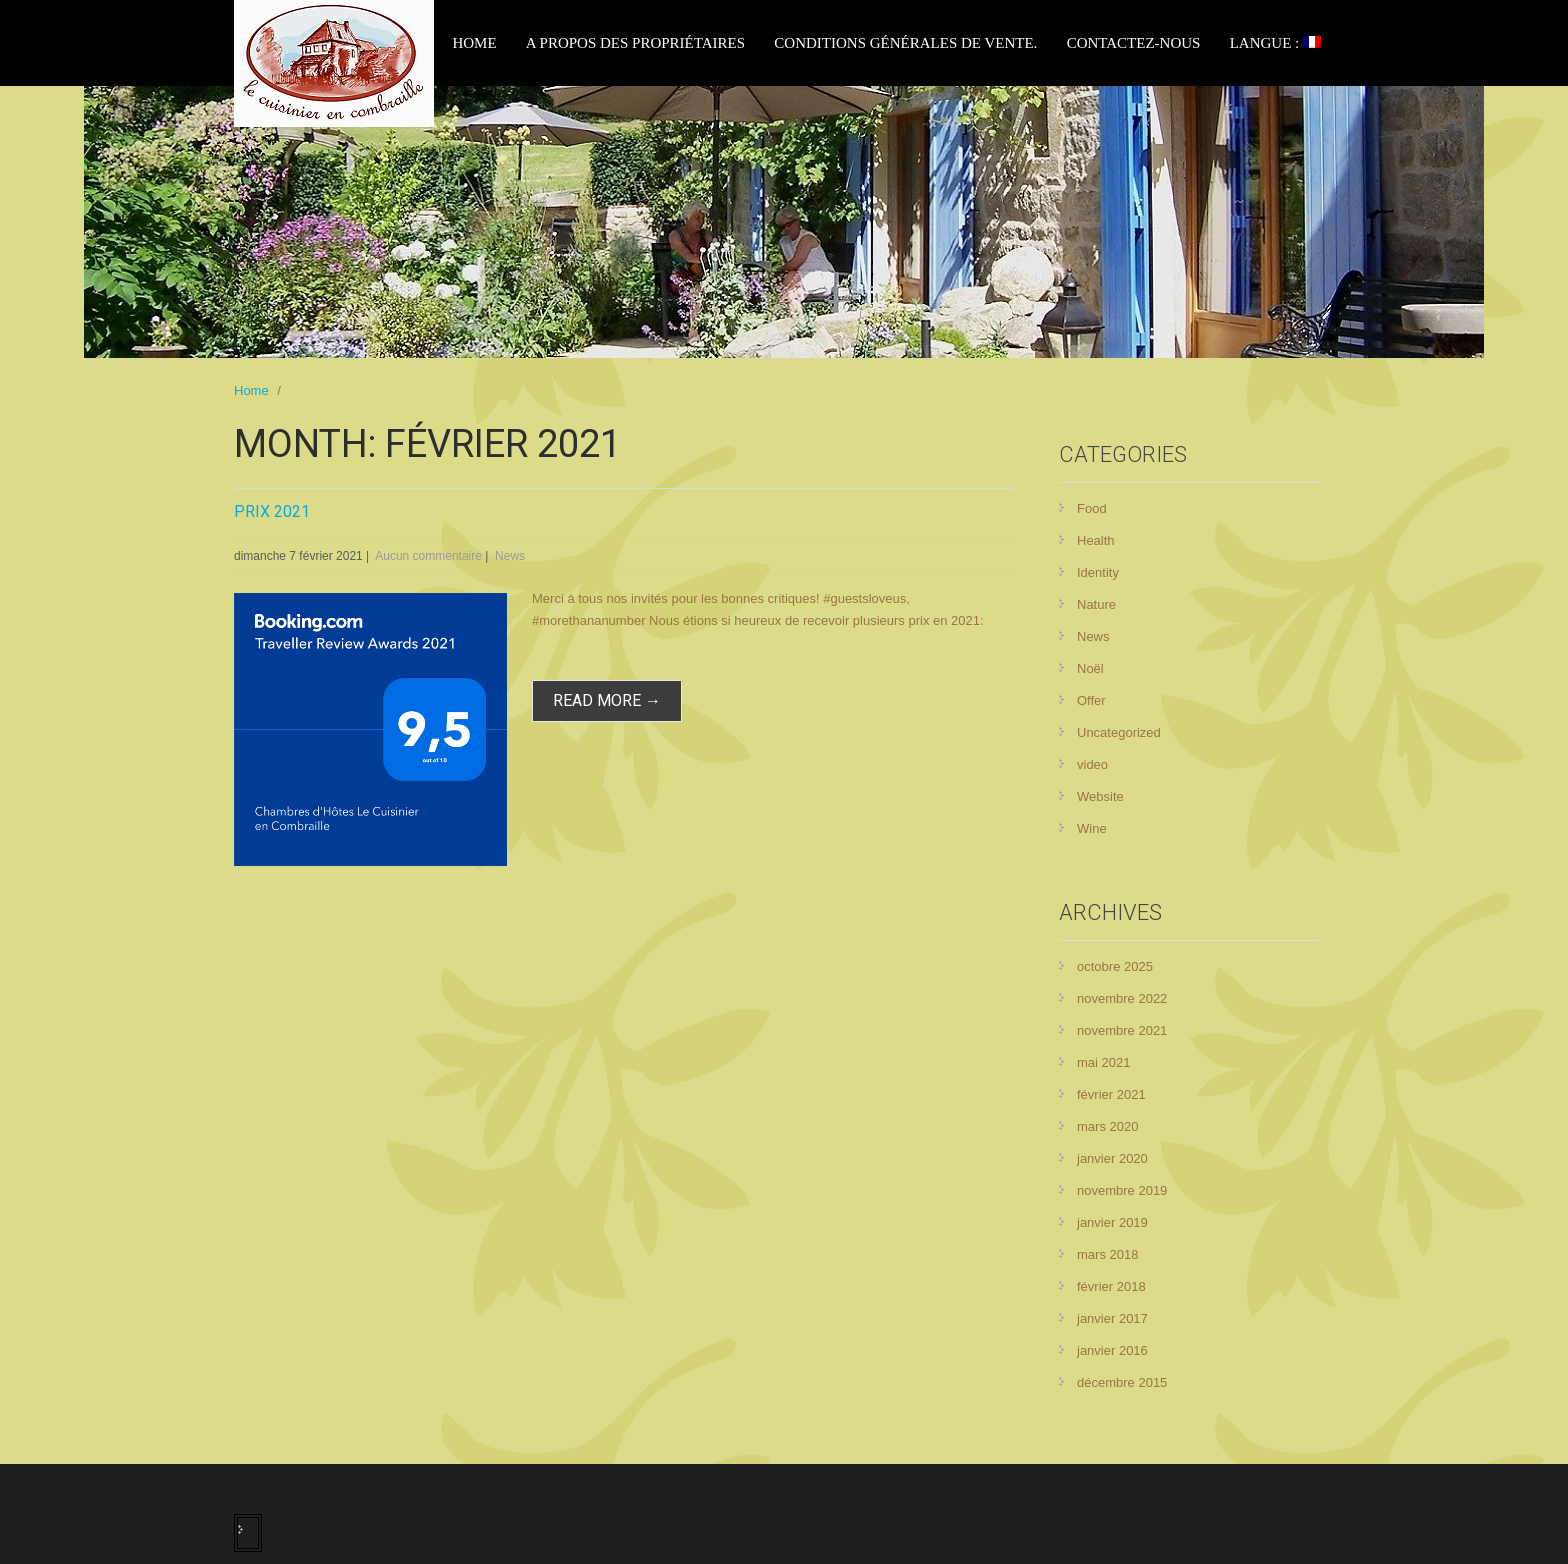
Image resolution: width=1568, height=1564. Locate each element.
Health (1096, 540)
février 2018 (1111, 1286)
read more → (607, 700)
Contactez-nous (1134, 43)
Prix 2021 (272, 511)
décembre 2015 (1122, 1382)
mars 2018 (1107, 1254)
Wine (1092, 828)
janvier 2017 (1112, 1318)
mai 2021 (1103, 1062)
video (1092, 764)
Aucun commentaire (428, 556)
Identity (1098, 572)
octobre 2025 (1115, 966)
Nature (1096, 604)
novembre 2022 (1122, 998)
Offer (1091, 700)
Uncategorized (1119, 732)
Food (1092, 508)
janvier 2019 (1112, 1222)
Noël (1090, 668)
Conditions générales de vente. (905, 43)
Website (1100, 796)
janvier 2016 (1112, 1350)
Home (474, 43)
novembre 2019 (1122, 1190)
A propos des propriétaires (635, 43)
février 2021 (1111, 1094)
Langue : (1275, 43)
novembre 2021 (1122, 1030)
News (510, 556)
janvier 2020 (1112, 1158)
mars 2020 (1107, 1126)
